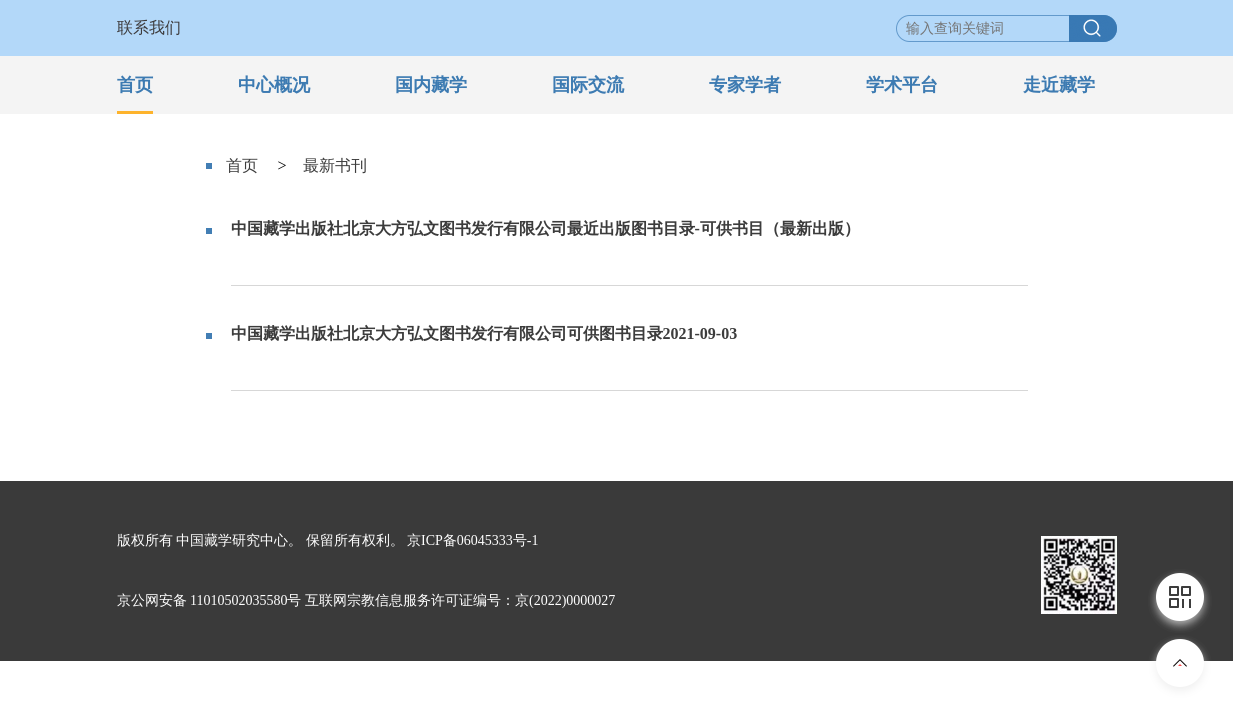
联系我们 (149, 27)
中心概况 (274, 85)
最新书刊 (335, 165)
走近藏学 (1059, 85)
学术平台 (902, 85)
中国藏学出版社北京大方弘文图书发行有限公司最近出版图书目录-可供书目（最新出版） (545, 228)
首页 (135, 85)
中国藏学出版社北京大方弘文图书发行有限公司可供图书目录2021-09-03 (484, 333)
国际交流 (588, 85)
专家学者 (745, 85)
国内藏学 (431, 85)
